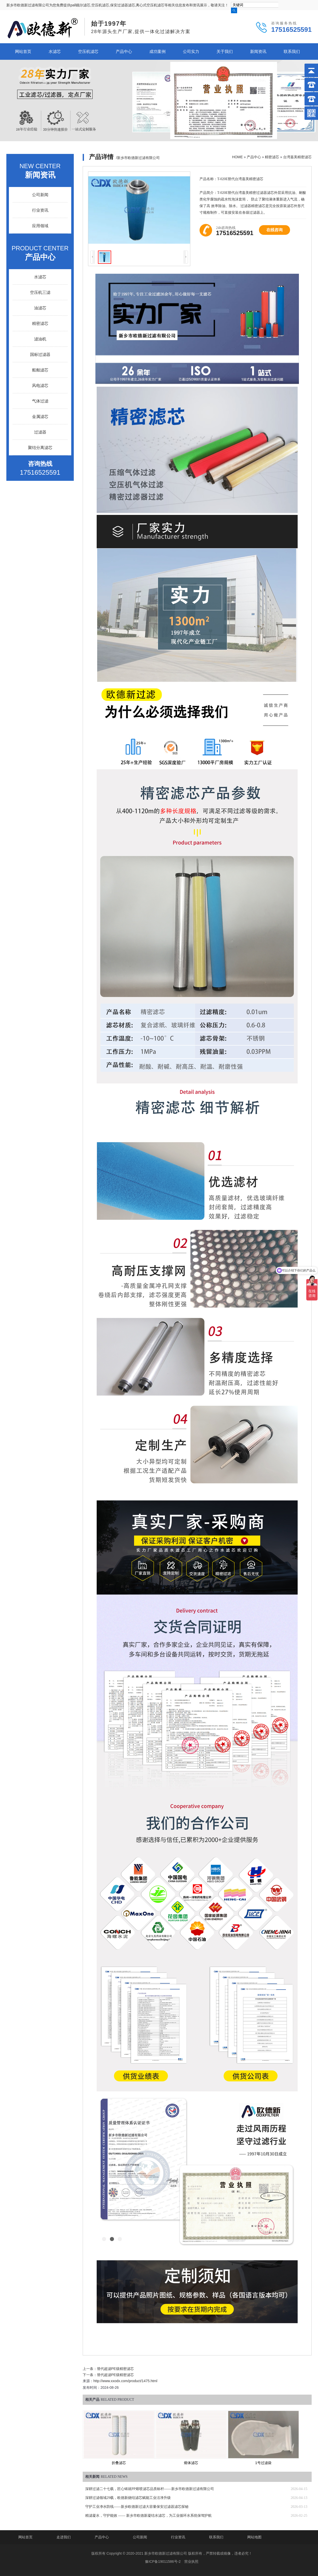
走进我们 (63, 2537)
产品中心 (124, 51)
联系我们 (292, 51)
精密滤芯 (272, 157)
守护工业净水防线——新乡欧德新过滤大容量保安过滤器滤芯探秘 (137, 2507)
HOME (237, 157)
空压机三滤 (40, 292)
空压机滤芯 (88, 51)
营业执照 (191, 2561)
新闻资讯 (258, 51)
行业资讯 (40, 210)
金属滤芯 (40, 416)
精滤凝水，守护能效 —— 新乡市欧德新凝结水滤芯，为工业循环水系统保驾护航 (148, 2515)
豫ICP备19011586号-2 (163, 2561)
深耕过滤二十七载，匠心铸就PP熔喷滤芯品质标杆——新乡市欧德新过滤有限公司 (149, 2489)
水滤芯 (55, 51)
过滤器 (40, 432)
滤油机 (40, 339)
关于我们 (224, 51)
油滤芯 (40, 308)
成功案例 (157, 51)
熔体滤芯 (191, 2463)
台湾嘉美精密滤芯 (297, 157)
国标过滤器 (40, 354)
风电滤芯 (40, 385)
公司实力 (191, 51)
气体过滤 (40, 401)
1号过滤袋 (263, 2463)
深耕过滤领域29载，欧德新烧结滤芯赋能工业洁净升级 (128, 2498)
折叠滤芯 (119, 2463)
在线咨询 (274, 230)
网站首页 (23, 51)
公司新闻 (40, 195)
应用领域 (40, 226)
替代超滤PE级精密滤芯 (115, 2369)
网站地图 (254, 2537)
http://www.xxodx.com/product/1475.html (125, 2381)
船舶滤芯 (40, 370)
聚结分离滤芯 (40, 447)
